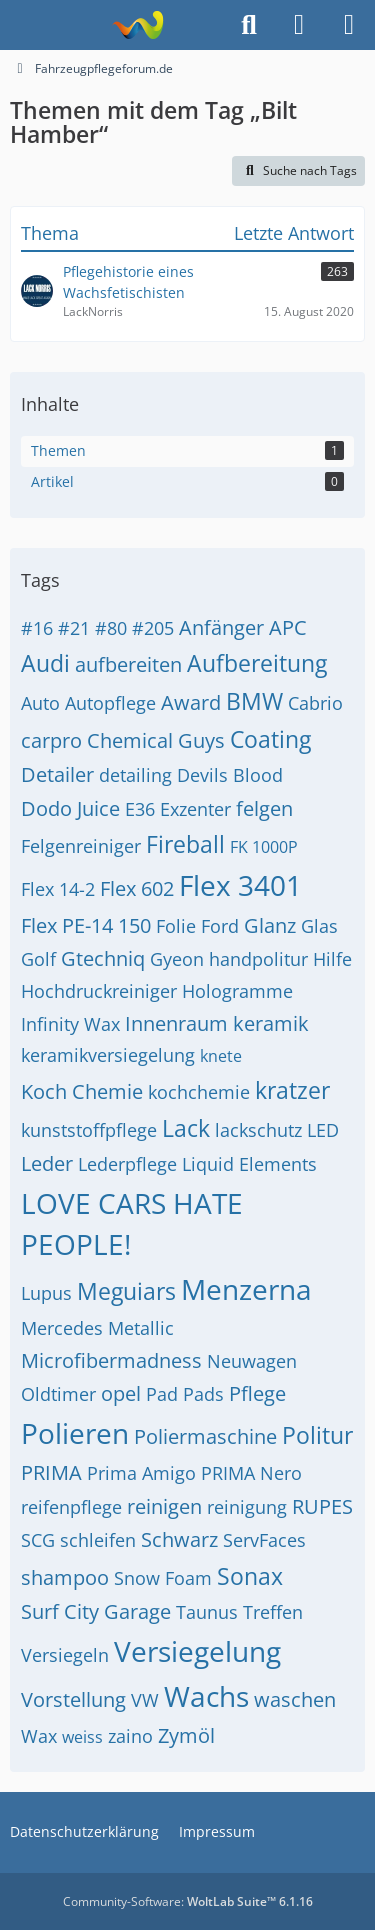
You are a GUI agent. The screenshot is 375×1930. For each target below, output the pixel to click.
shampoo (65, 1577)
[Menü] (349, 25)
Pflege (257, 1393)
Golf (38, 959)
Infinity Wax (70, 1024)
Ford (220, 926)
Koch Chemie (82, 1091)
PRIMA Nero (251, 1473)
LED (323, 1130)
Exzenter (195, 809)
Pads (203, 1394)
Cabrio (315, 703)
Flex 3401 (240, 885)
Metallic (141, 1328)
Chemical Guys (156, 740)
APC (288, 627)
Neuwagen (252, 1361)
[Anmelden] (299, 25)
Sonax (250, 1576)
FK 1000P (264, 847)
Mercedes (62, 1328)
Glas (319, 926)
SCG (38, 1540)
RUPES (322, 1506)
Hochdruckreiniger (99, 991)
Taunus (207, 1612)
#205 (153, 628)
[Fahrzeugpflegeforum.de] (137, 25)
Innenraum (176, 1023)
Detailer (57, 774)
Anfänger (221, 627)
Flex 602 (137, 888)
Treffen (273, 1612)
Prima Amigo (141, 1473)
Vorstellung (73, 1699)
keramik (271, 1023)
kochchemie (199, 1092)
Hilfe (332, 959)
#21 (74, 628)
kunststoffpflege (89, 1130)
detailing (135, 775)
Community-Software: (188, 1901)
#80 (111, 628)
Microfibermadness (111, 1360)
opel (121, 1393)
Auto (40, 703)
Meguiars (126, 1291)
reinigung (247, 1507)
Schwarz (179, 1539)
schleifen (98, 1540)
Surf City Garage (96, 1611)
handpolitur (258, 959)
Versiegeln (65, 1655)
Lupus (46, 1293)
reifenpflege (71, 1507)
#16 (37, 628)
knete (221, 1056)
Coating (270, 739)
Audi (45, 663)
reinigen (164, 1506)
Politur (317, 1435)
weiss (82, 1737)
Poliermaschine (205, 1436)
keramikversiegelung (108, 1055)
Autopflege (110, 703)
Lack (186, 1128)
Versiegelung (197, 1651)
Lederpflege (127, 1164)
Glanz (270, 925)
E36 (140, 809)
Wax (39, 1736)
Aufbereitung (257, 663)
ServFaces (264, 1540)
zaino (130, 1736)
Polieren (75, 1433)
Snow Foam (163, 1578)
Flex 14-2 (58, 889)
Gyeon (177, 959)
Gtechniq (103, 958)
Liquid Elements (249, 1164)
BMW (254, 701)
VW (145, 1700)
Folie (176, 926)
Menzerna (246, 1289)
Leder (47, 1163)
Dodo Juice (70, 808)
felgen (264, 808)
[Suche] (249, 25)
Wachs (206, 1696)
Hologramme (237, 991)
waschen (295, 1699)
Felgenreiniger (81, 846)
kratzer (292, 1090)
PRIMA (51, 1472)
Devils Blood (230, 775)
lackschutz (258, 1130)
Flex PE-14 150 (86, 925)
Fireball (185, 844)
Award (191, 702)
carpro (51, 740)
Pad (162, 1394)
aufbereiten (128, 664)
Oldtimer (58, 1394)
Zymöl (186, 1735)
